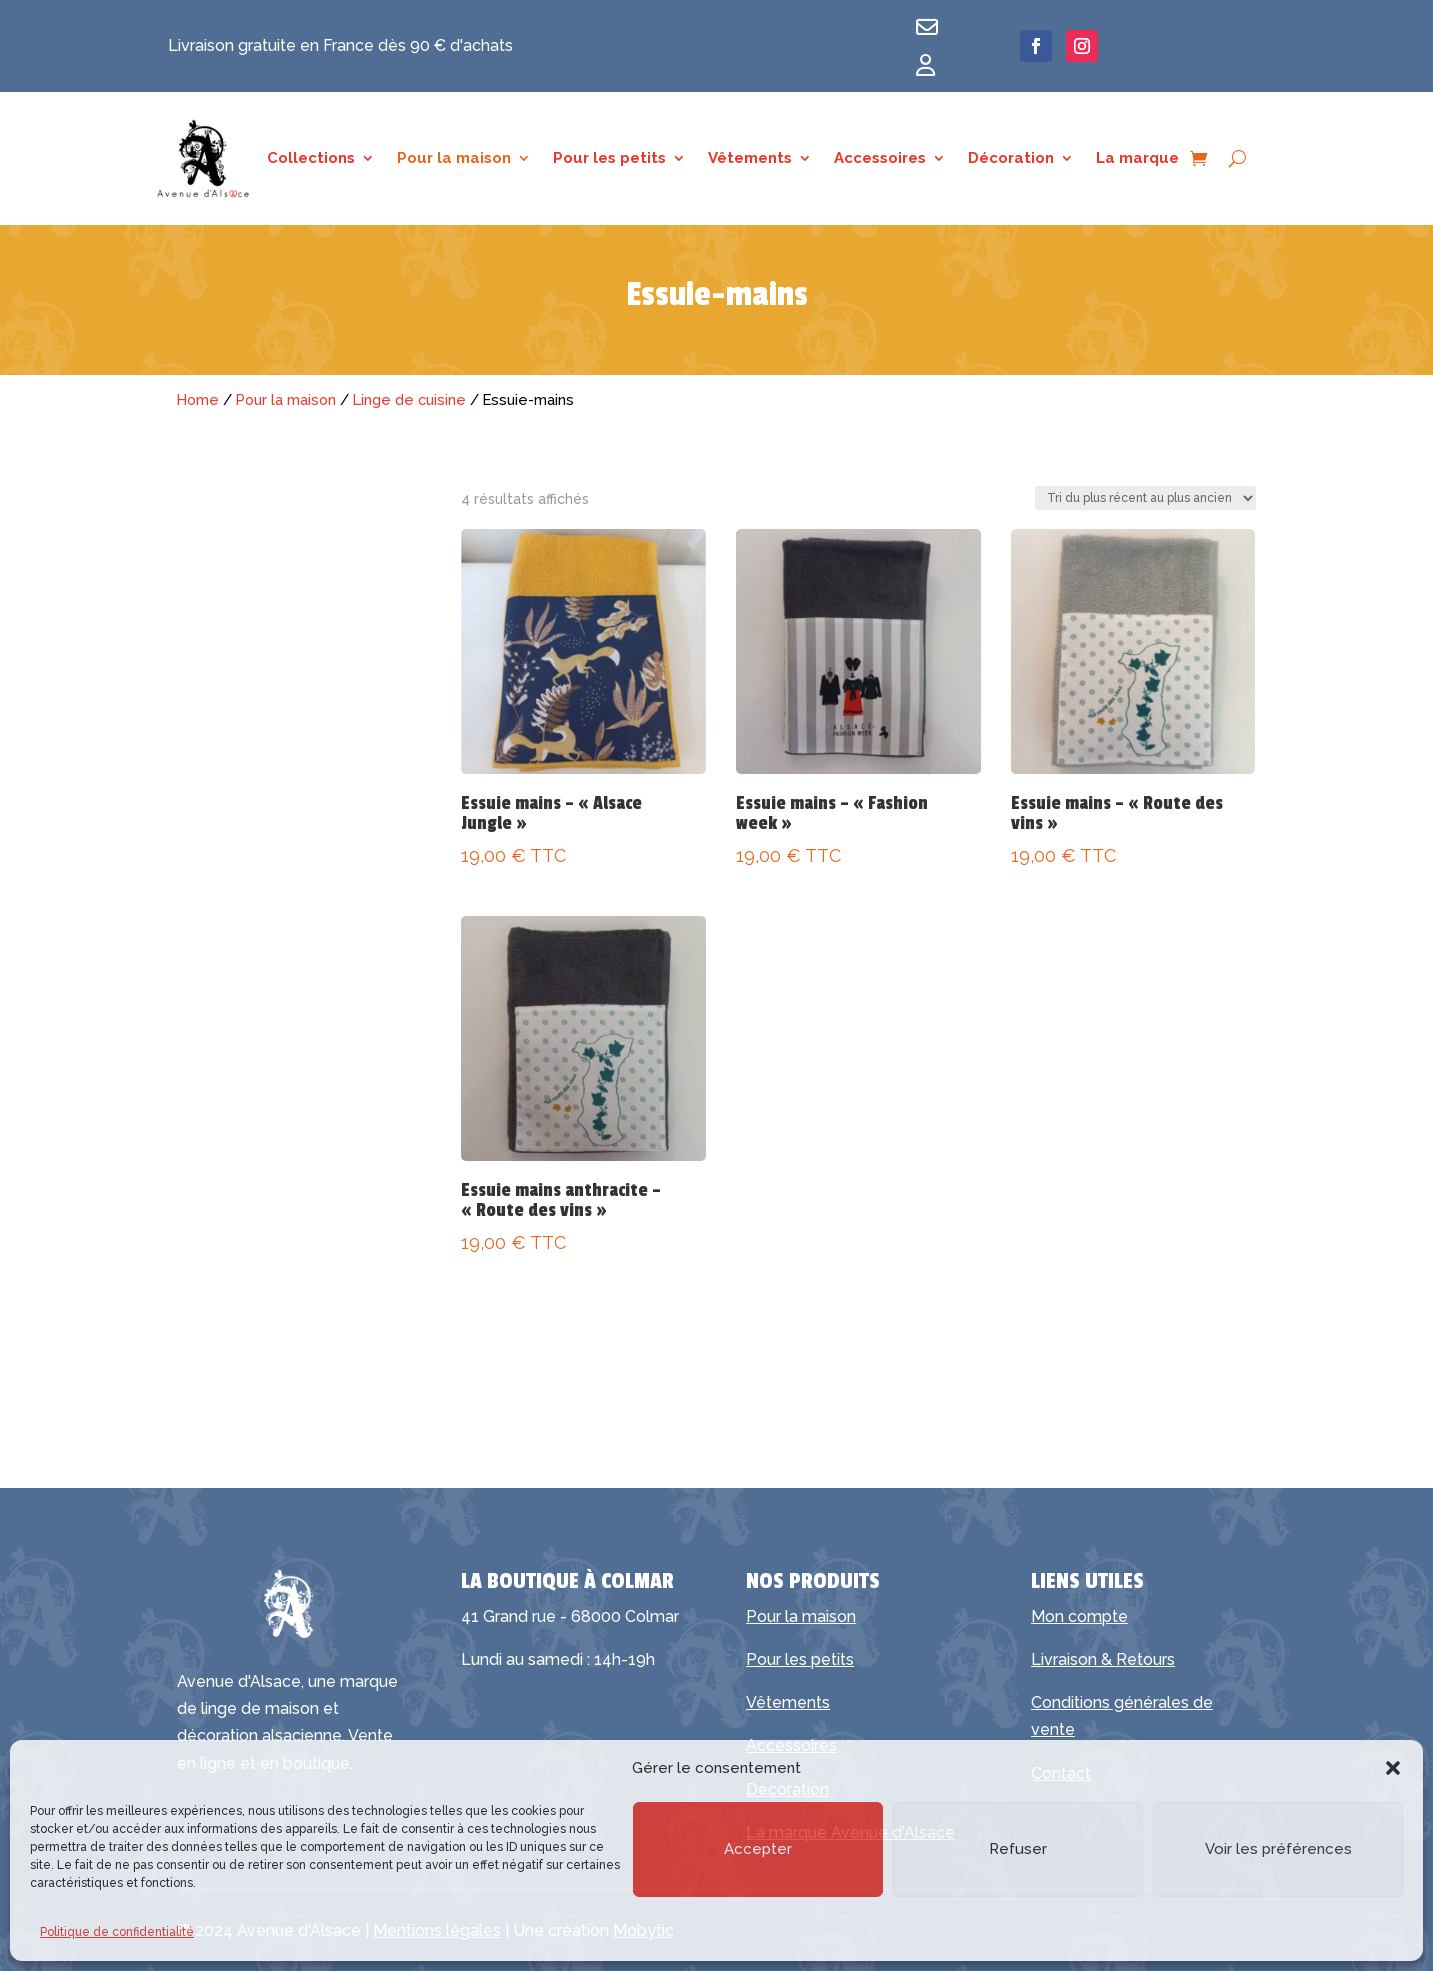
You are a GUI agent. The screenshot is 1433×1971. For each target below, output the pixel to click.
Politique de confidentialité (117, 1932)
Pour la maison (454, 159)
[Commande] (1145, 498)
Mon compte (1079, 1616)
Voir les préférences (1278, 1849)
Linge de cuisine (409, 399)
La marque (1137, 159)
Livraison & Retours (1103, 1659)
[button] (1393, 1768)
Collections (311, 159)
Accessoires (880, 159)
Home (198, 399)
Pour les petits (609, 159)
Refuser (1018, 1849)
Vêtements (750, 159)
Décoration (1011, 159)
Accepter (758, 1849)
